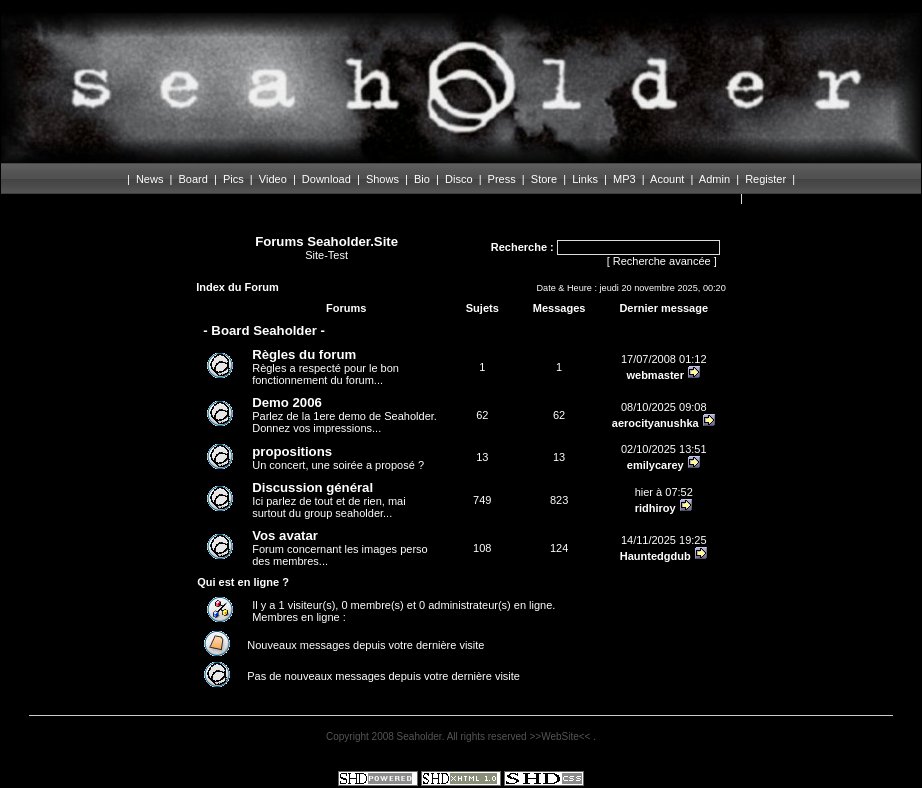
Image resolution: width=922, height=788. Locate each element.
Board (193, 179)
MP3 (624, 179)
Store (544, 179)
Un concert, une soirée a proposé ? (338, 457)
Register (765, 179)
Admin (714, 179)
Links (585, 179)
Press (502, 179)
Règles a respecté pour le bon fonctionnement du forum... (325, 366)
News (150, 179)
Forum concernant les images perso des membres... (339, 547)
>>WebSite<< (561, 736)
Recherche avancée (662, 261)
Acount (667, 179)
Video (273, 179)
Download (326, 179)
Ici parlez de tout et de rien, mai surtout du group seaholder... (328, 499)
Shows (382, 179)
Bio (422, 179)
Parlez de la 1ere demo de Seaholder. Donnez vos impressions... (344, 414)
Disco (459, 179)
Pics (233, 179)
